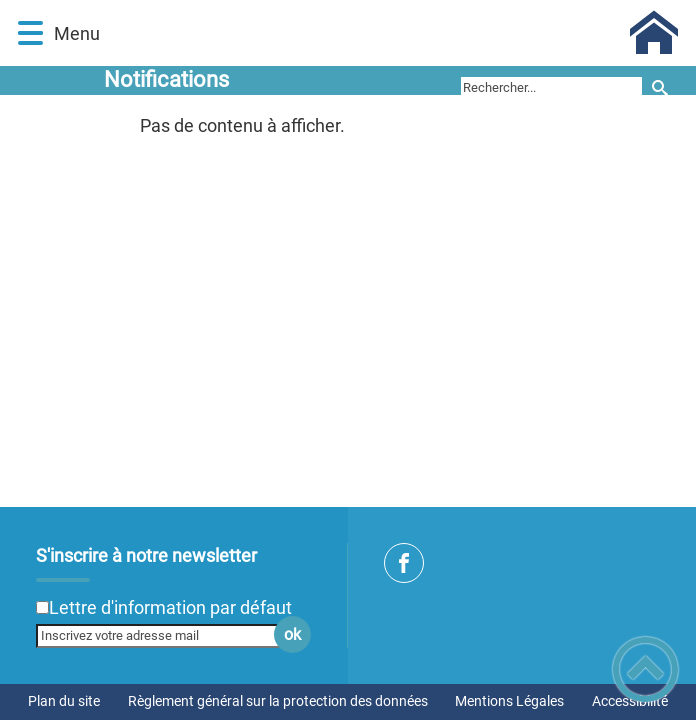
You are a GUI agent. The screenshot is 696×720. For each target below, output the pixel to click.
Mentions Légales (509, 701)
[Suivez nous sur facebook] (404, 563)
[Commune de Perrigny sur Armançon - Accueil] (393, 33)
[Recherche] (660, 87)
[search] (551, 88)
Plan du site (64, 701)
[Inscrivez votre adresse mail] (165, 636)
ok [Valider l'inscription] (292, 634)
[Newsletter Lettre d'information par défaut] (42, 607)
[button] (30, 33)
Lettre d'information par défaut (170, 607)
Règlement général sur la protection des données (278, 701)
